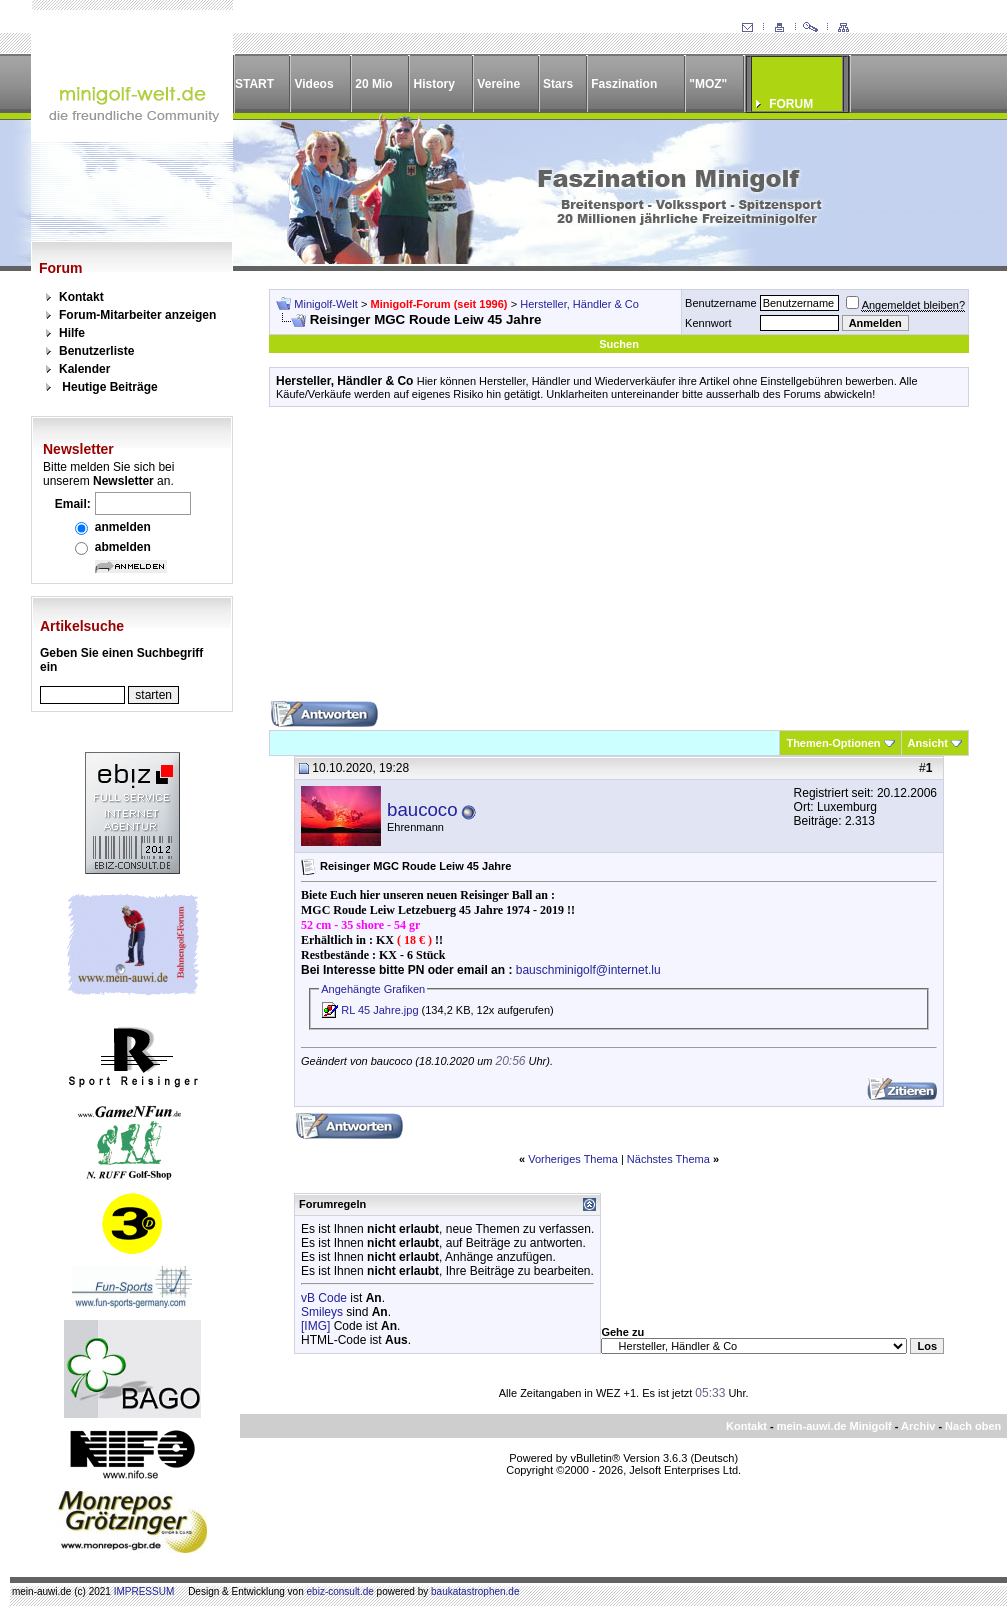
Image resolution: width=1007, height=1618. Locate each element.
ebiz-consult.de (340, 1591)
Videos (313, 84)
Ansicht (928, 743)
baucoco (422, 809)
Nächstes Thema (668, 1159)
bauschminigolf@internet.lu (588, 970)
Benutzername (721, 303)
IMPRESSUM (144, 1591)
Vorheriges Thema (573, 1159)
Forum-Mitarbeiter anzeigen (137, 315)
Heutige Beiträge (109, 387)
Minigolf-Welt (325, 304)
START (254, 84)
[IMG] (315, 1326)
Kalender (84, 369)
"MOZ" (708, 84)
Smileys (322, 1312)
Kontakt (81, 297)
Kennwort (708, 323)
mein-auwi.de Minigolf (834, 1426)
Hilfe (72, 333)
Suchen (619, 344)
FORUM (791, 104)
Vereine (498, 84)
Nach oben (973, 1426)
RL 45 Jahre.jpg (379, 1010)
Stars (558, 84)
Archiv (918, 1426)
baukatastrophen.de (475, 1591)
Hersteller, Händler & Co (579, 304)
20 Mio (373, 84)
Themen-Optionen (833, 743)
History (434, 84)
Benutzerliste (96, 351)
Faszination (624, 84)
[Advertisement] (619, 561)
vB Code (324, 1298)
